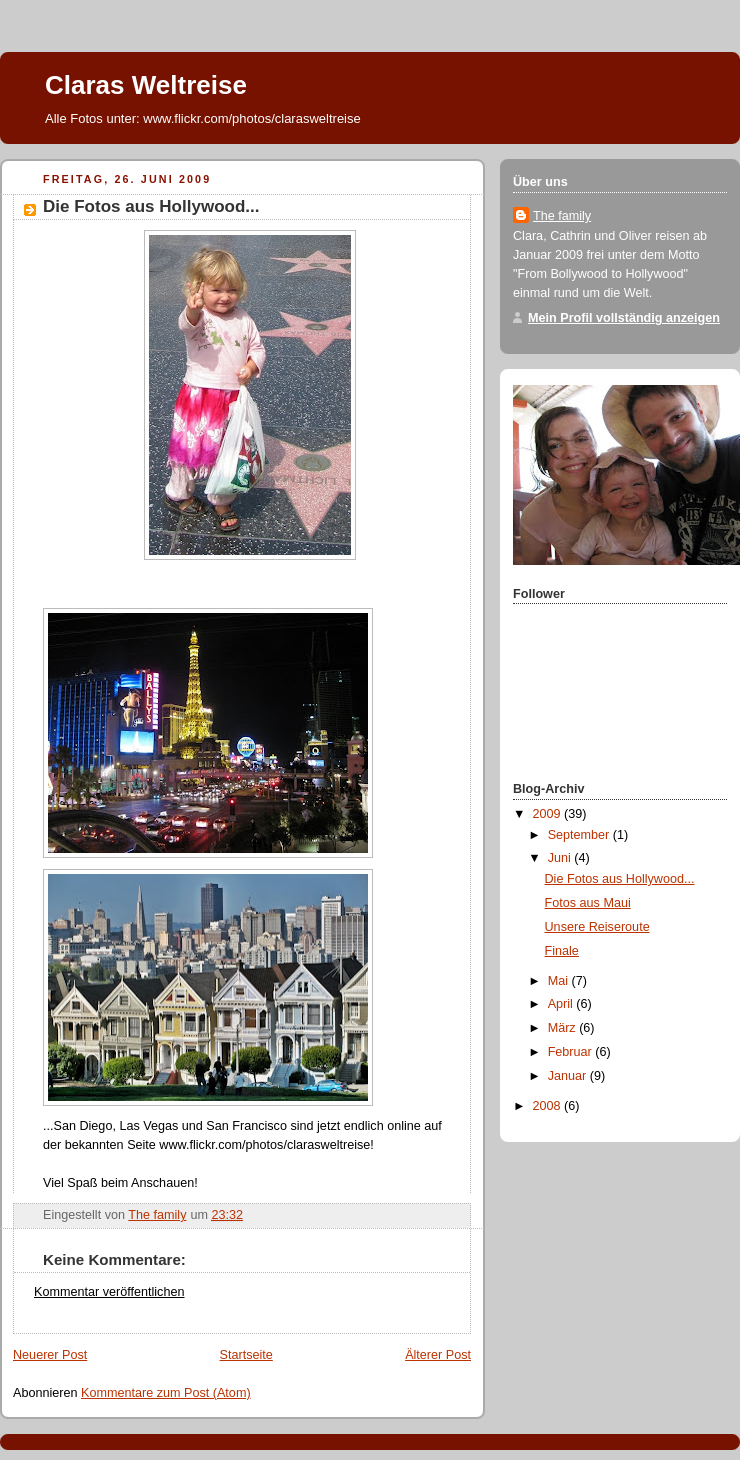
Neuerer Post (50, 1355)
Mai (560, 981)
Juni (561, 858)
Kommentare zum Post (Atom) (166, 1393)
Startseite (246, 1355)
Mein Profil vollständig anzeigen (624, 318)
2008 (549, 1106)
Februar (572, 1052)
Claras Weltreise (146, 85)
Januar (569, 1076)
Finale (562, 951)
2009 (549, 814)
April (562, 1004)
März (564, 1028)
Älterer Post (438, 1355)
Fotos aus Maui (588, 903)
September (580, 835)
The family (562, 216)
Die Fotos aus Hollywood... (620, 879)
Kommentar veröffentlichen (109, 1292)
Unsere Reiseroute (597, 927)
